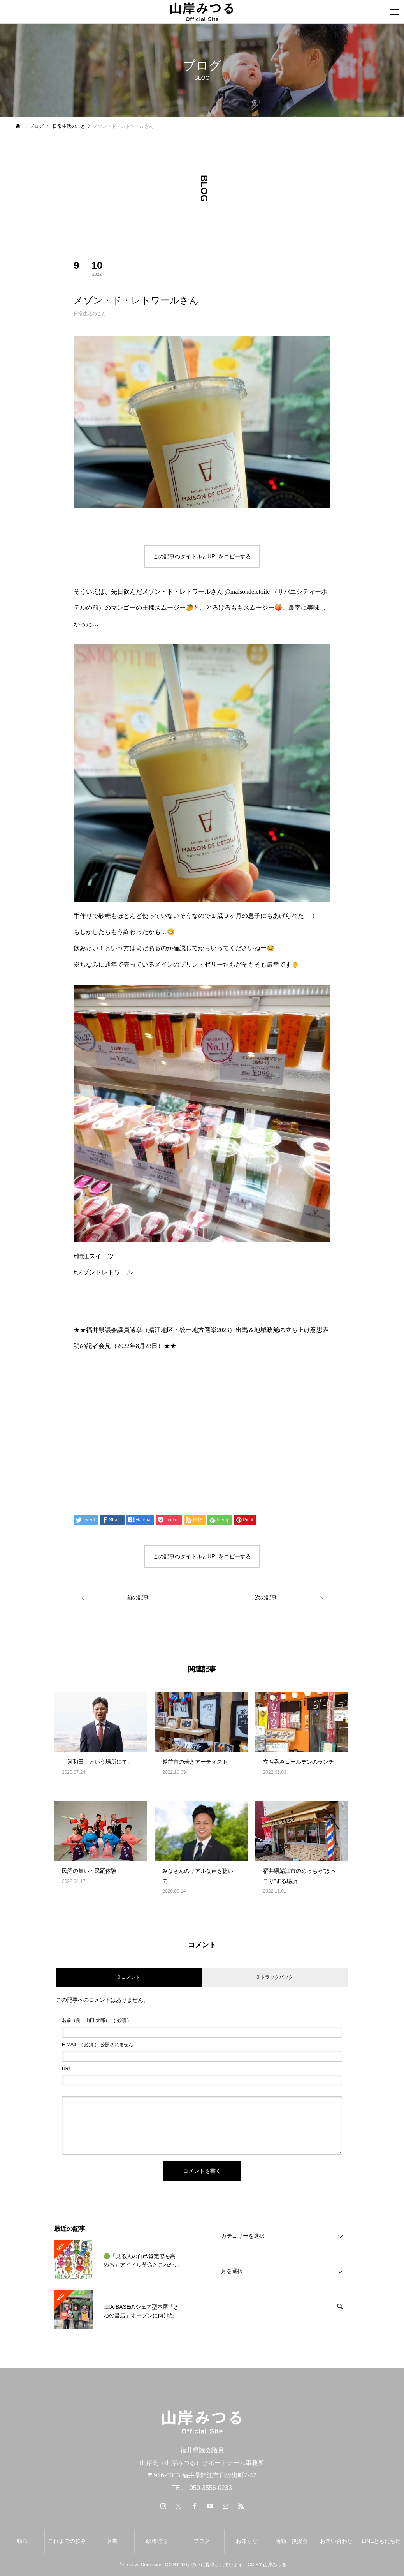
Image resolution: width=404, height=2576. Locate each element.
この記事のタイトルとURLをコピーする (202, 556)
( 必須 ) (95, 2020)
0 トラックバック (274, 1977)
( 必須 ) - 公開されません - (99, 2044)
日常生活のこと (90, 313)
